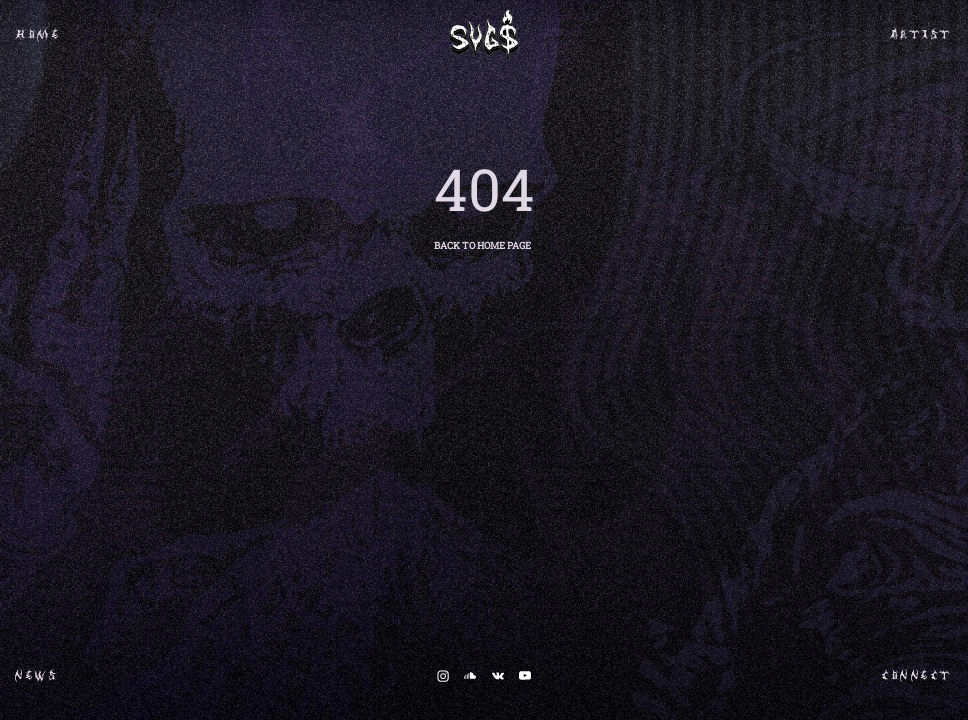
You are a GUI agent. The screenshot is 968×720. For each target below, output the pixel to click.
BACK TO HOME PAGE (482, 245)
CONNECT (917, 680)
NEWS (36, 680)
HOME (38, 39)
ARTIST (921, 39)
